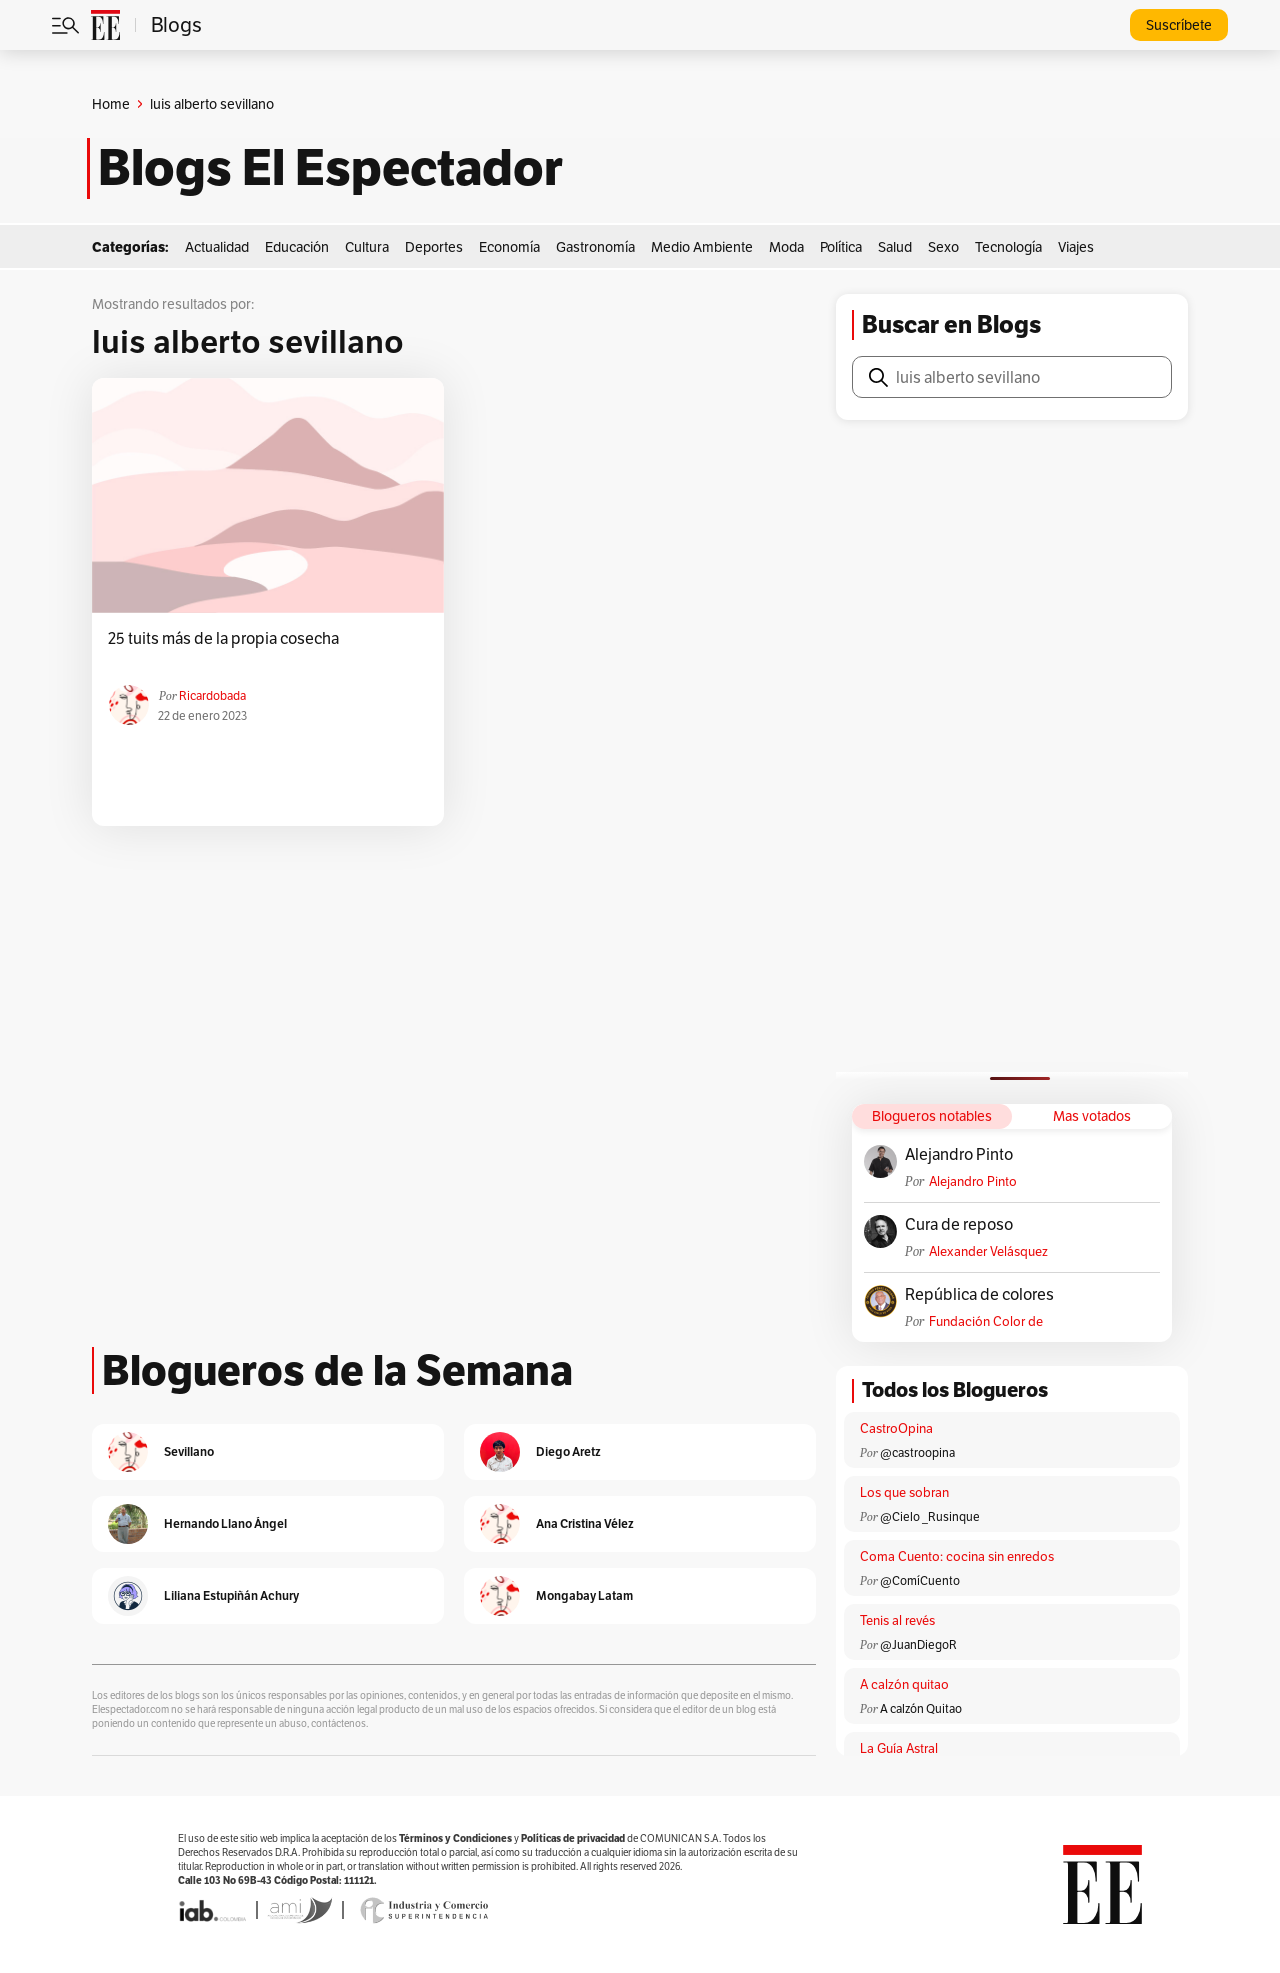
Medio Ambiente (702, 247)
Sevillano (189, 1451)
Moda (786, 247)
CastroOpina (896, 1428)
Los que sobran (904, 1492)
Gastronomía (595, 247)
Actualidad (217, 247)
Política (841, 247)
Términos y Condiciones (455, 1838)
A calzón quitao (904, 1684)
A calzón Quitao (921, 1708)
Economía (509, 247)
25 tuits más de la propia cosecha (223, 639)
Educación (297, 247)
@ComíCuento (920, 1580)
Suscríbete (1179, 25)
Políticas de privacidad (573, 1838)
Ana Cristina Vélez (585, 1523)
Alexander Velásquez (988, 1251)
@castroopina (917, 1452)
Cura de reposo (959, 1225)
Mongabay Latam (584, 1595)
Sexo (943, 247)
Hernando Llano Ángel (225, 1523)
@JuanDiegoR (918, 1644)
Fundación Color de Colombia (986, 1321)
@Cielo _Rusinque (930, 1516)
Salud (895, 247)
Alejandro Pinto (959, 1155)
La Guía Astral (899, 1748)
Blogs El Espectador (330, 168)
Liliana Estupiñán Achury (231, 1595)
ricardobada (212, 695)
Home (111, 104)
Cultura (367, 247)
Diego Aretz (568, 1451)
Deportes (434, 247)
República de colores (979, 1295)
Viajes (1076, 247)
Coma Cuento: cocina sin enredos (957, 1556)
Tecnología (1008, 247)
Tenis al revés (897, 1620)
